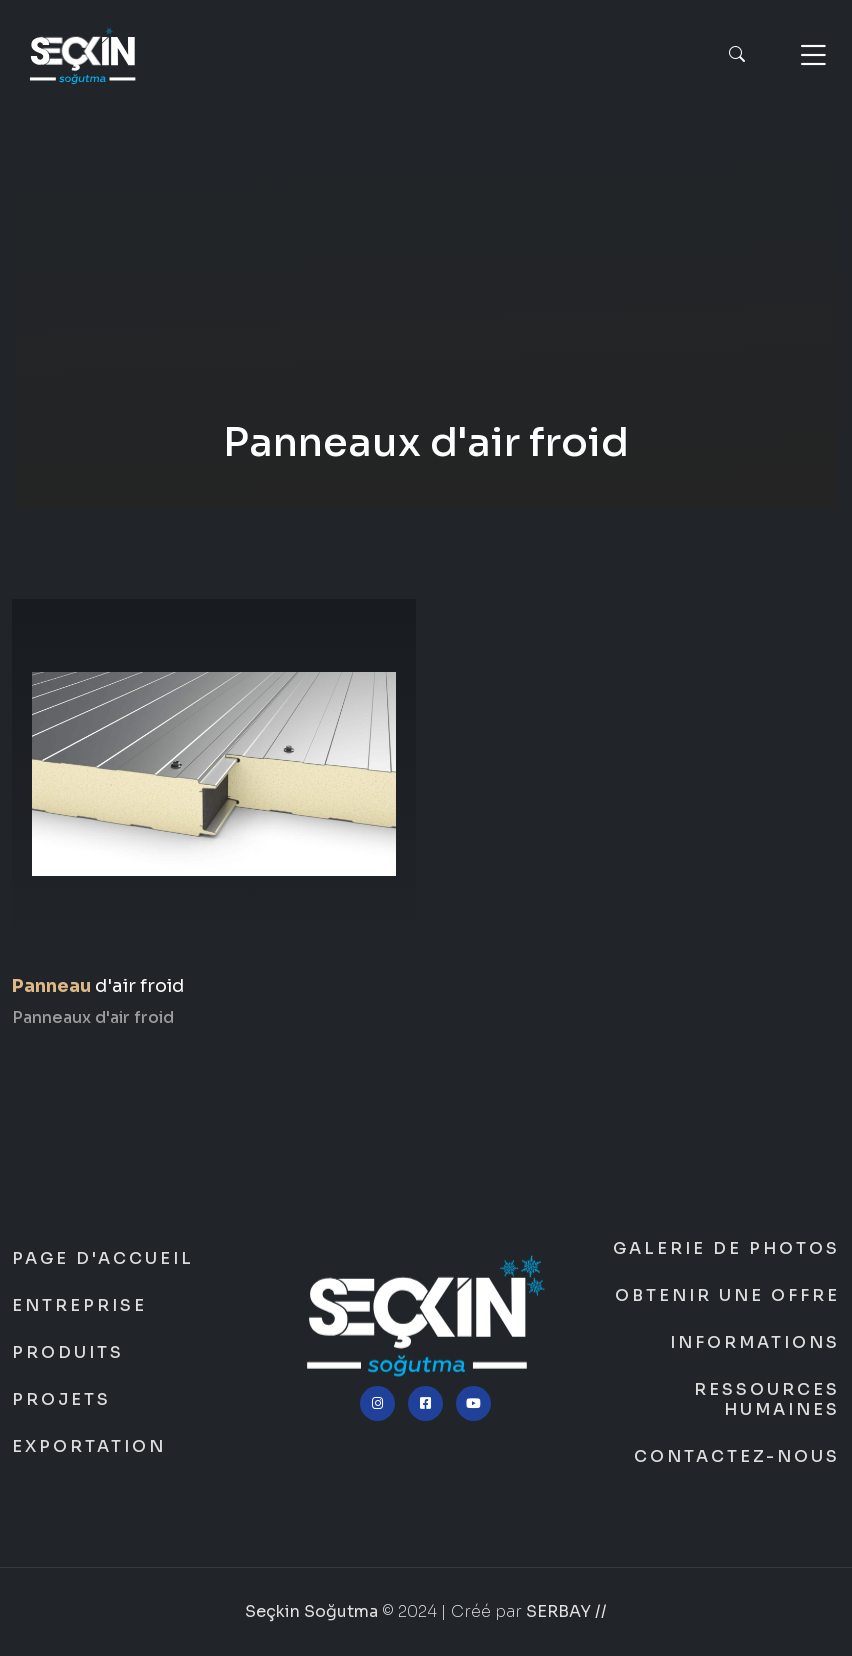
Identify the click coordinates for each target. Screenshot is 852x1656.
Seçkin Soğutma (426, 325)
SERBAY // (566, 1611)
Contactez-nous (737, 1457)
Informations (755, 1343)
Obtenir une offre (727, 1296)
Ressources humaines (767, 1400)
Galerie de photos (726, 1249)
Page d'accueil (103, 1259)
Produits (68, 1353)
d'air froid (98, 986)
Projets (61, 1400)
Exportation (89, 1447)
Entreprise (79, 1306)
